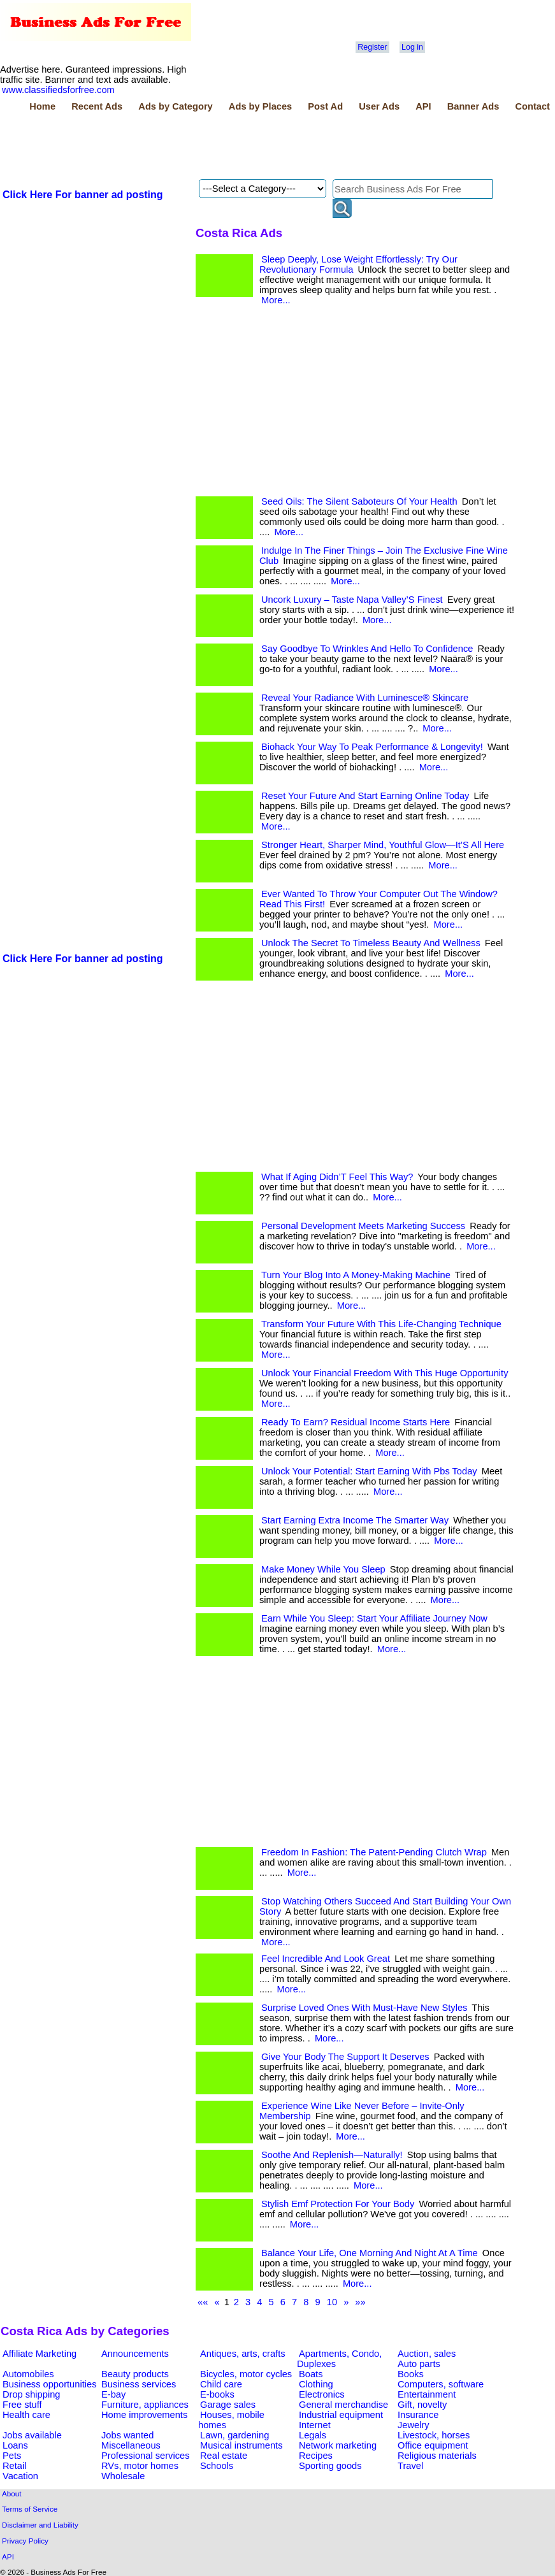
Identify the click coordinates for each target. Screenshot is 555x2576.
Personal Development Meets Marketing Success (363, 1226)
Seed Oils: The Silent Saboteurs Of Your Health (359, 501)
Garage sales (228, 2405)
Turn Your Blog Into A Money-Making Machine (355, 1275)
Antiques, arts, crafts (242, 2354)
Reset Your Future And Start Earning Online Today (365, 796)
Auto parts (419, 2364)
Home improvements (144, 2415)
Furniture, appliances (145, 2405)
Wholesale (123, 2476)
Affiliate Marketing (39, 2354)
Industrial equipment (341, 2415)
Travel (410, 2466)
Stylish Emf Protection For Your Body (337, 2204)
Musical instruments (241, 2445)
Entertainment (427, 2394)
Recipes (316, 2455)
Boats (310, 2374)
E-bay (113, 2394)
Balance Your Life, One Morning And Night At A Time (369, 2253)
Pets (12, 2455)
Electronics (322, 2394)
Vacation (20, 2476)
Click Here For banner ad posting (83, 194)
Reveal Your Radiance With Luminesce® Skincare (364, 698)
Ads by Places (260, 106)
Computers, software (441, 2384)
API (423, 106)
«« (203, 2302)
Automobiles (28, 2374)
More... (276, 300)
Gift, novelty (422, 2405)
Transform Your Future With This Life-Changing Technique (381, 1324)
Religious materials (437, 2455)
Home (42, 106)
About (12, 2493)
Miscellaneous (131, 2445)
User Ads (379, 106)
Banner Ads (473, 106)
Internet (315, 2425)
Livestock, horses (434, 2435)
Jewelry (413, 2425)
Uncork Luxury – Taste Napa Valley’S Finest (352, 599)
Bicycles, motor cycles (246, 2374)
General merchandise (343, 2405)
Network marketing (338, 2445)
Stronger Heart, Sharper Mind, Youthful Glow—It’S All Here (382, 845)
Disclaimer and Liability (40, 2525)
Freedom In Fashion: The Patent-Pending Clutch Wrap (374, 1852)
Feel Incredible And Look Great (325, 1959)
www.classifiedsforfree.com (58, 90)
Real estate (223, 2455)
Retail (14, 2466)
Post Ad (325, 106)
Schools (216, 2466)
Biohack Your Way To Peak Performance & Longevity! (372, 747)
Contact (532, 106)
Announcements (135, 2354)
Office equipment (433, 2445)
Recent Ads (96, 106)
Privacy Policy (25, 2540)
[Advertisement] (233, 147)
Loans (15, 2445)
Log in (412, 47)
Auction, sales (427, 2354)
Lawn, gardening (234, 2435)
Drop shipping (31, 2394)
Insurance (418, 2415)
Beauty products (135, 2374)
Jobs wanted (127, 2435)
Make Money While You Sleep (323, 1569)
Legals (312, 2435)
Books (411, 2374)
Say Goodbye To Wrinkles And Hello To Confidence (367, 649)
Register (372, 47)
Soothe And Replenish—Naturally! (332, 2155)
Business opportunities (49, 2384)
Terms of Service (29, 2509)
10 (332, 2302)
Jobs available (32, 2435)
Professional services (145, 2455)
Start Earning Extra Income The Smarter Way (355, 1520)
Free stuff (22, 2405)
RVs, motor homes (139, 2466)
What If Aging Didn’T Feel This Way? (337, 1177)
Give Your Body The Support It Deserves (345, 2057)
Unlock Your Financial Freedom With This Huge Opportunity (384, 1373)
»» (360, 2302)
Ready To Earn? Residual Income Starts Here (355, 1422)
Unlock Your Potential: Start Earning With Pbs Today (369, 1471)
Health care (26, 2415)
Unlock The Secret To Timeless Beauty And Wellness (370, 943)
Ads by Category (175, 106)
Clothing (316, 2384)
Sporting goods (330, 2466)
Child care (221, 2384)
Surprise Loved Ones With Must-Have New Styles (364, 2008)
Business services (138, 2384)
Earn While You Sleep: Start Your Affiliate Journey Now (374, 1618)
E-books (217, 2394)
